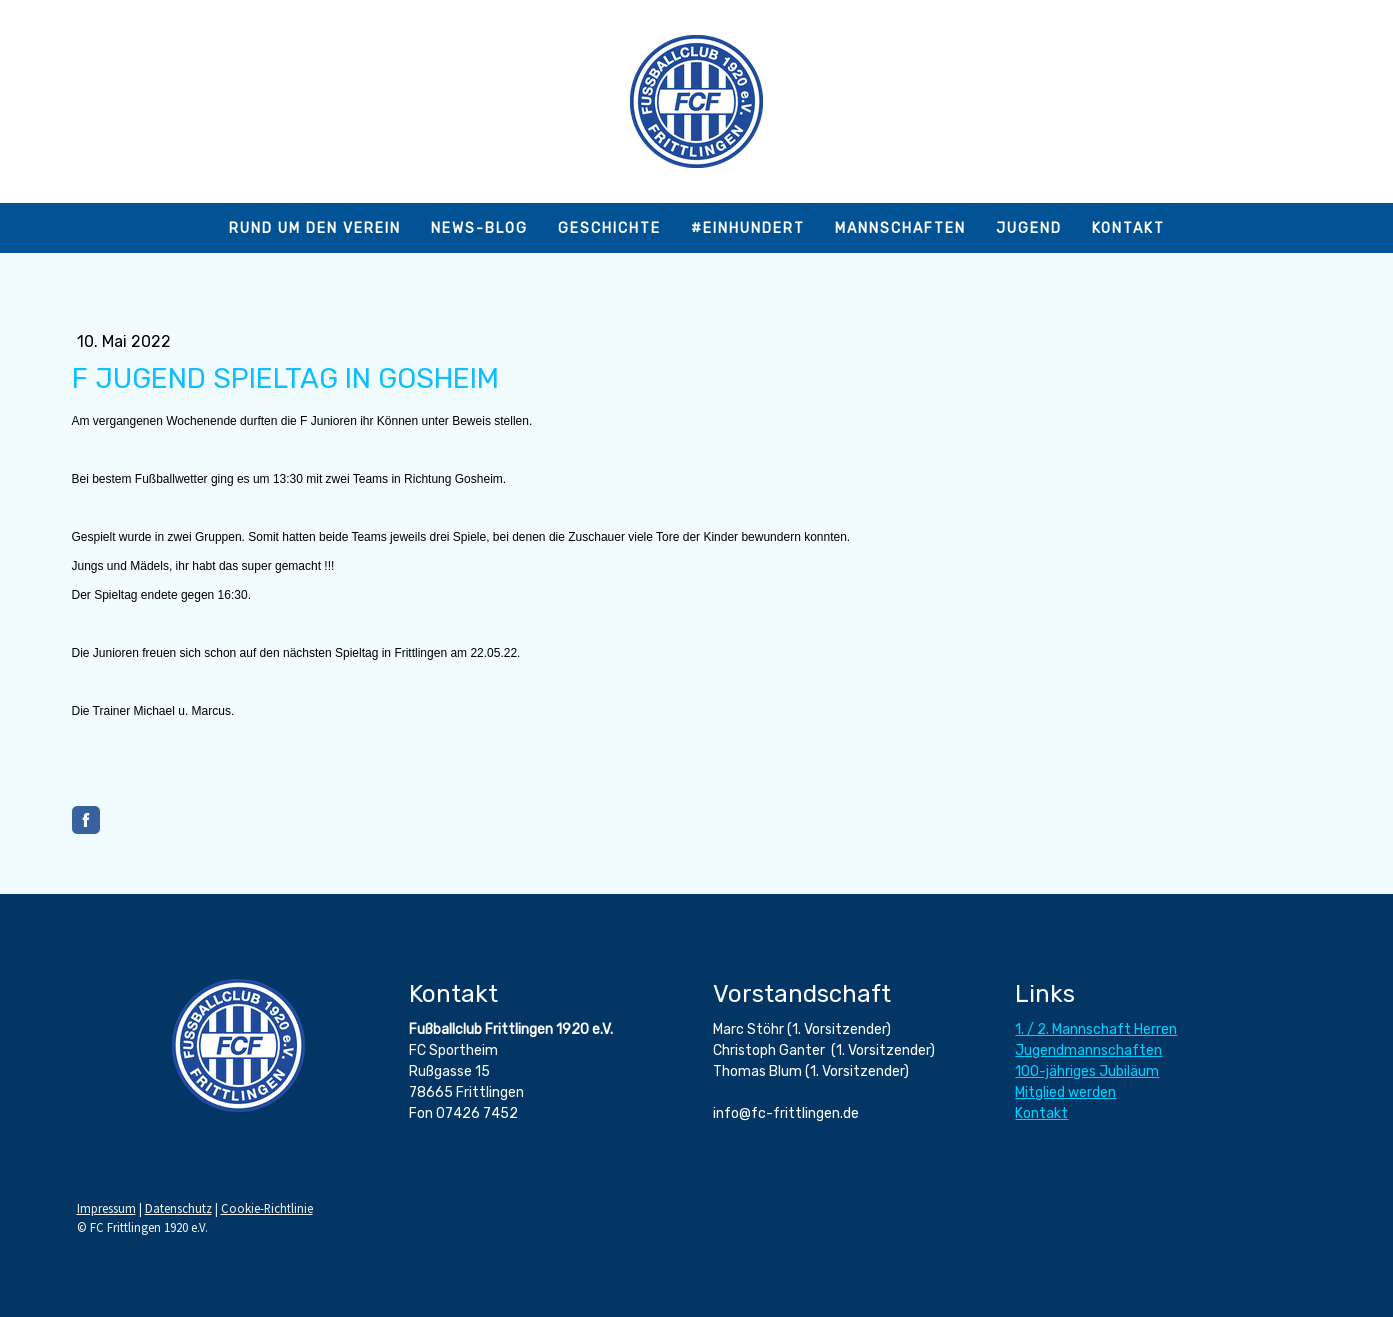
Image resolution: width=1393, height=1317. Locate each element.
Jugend (1029, 228)
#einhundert (748, 228)
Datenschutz (178, 1208)
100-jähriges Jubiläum (1087, 1071)
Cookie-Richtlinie (267, 1208)
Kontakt (1128, 228)
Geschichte (609, 228)
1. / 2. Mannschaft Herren (1096, 1029)
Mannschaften (900, 228)
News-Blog (479, 228)
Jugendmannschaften (1088, 1050)
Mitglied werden (1065, 1092)
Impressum (106, 1208)
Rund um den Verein (315, 228)
